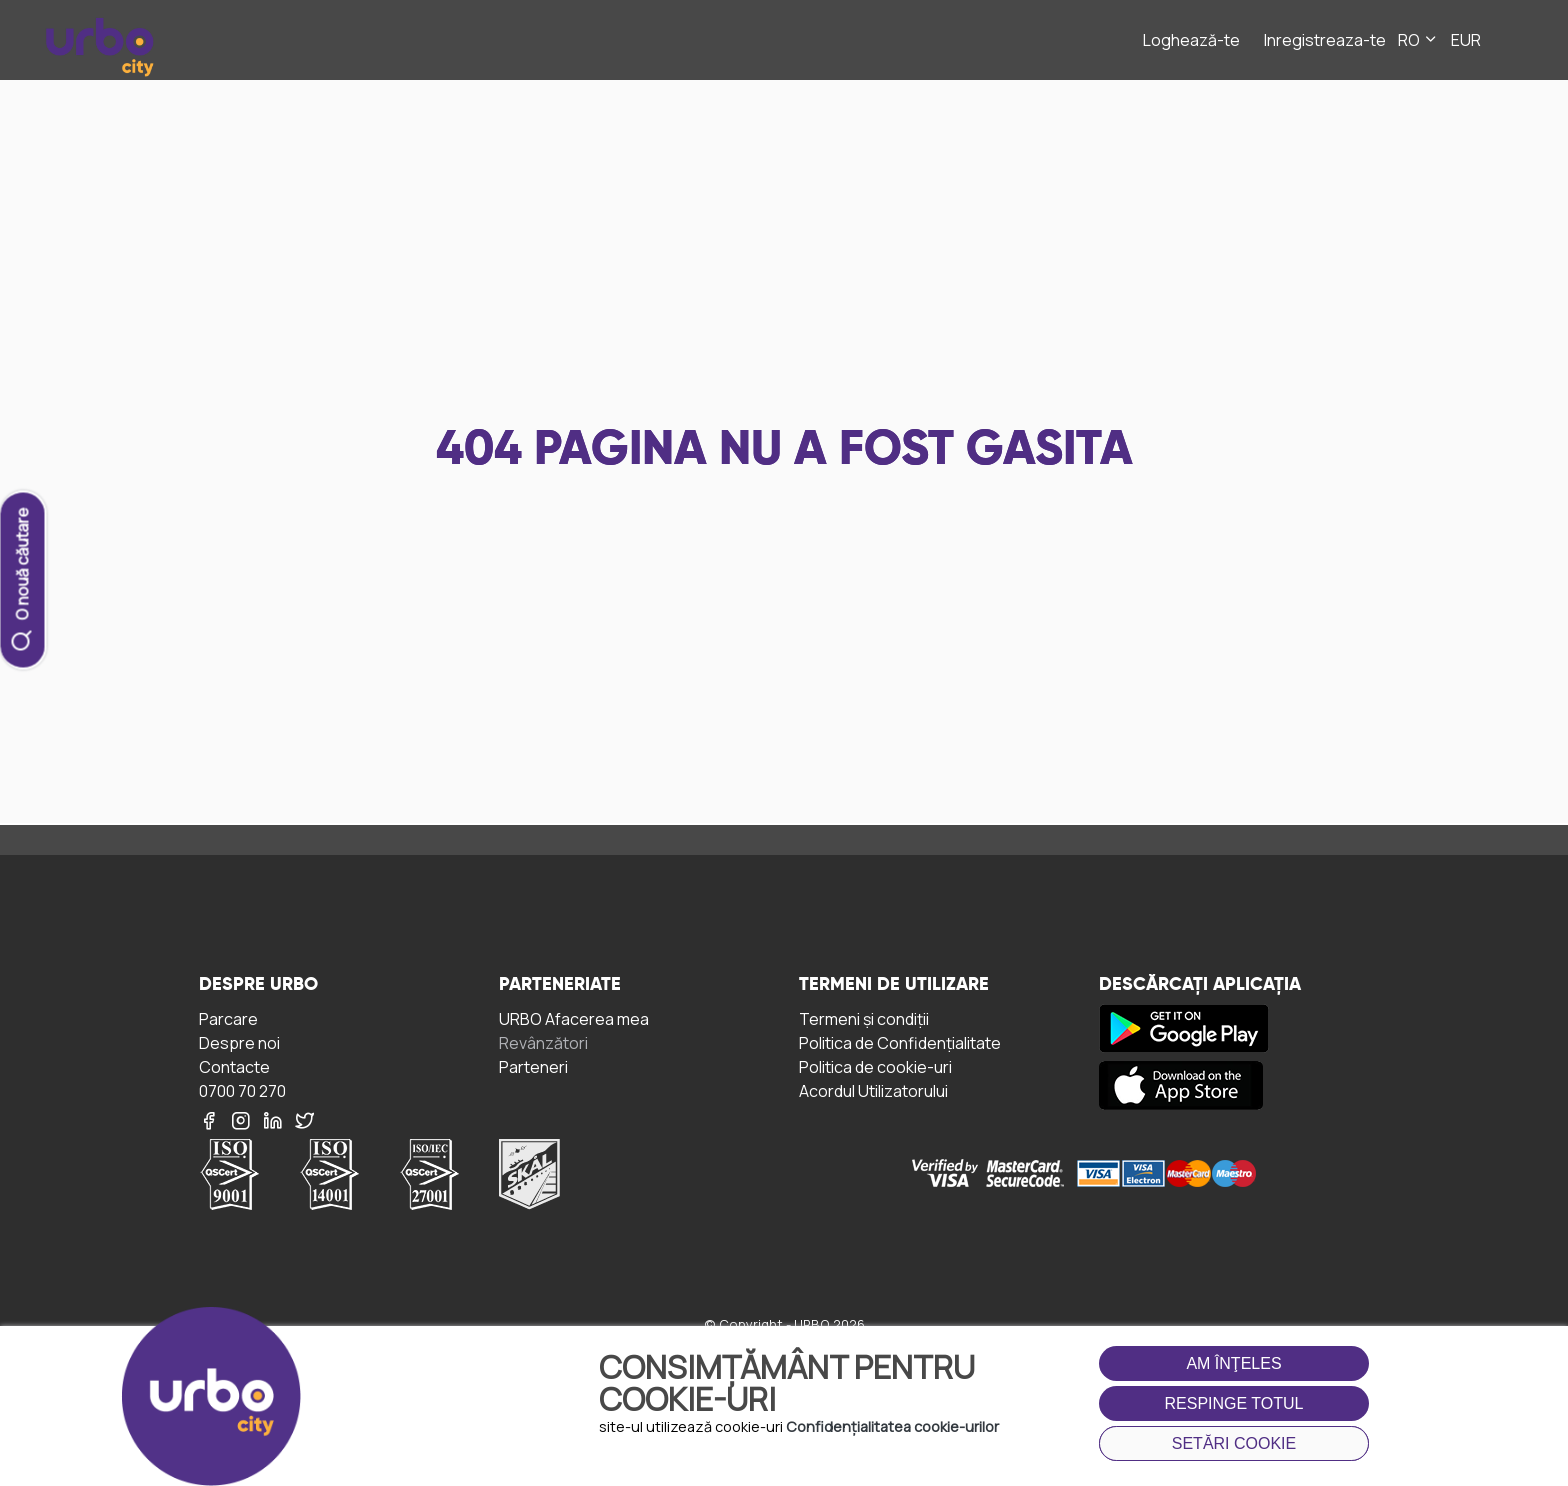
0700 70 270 (242, 1090)
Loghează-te (1191, 40)
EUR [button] (1466, 40)
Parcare (228, 1018)
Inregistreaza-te (1325, 40)
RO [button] (1418, 40)
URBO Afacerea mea (574, 1018)
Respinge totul (1234, 1403)
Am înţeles (1233, 1363)
